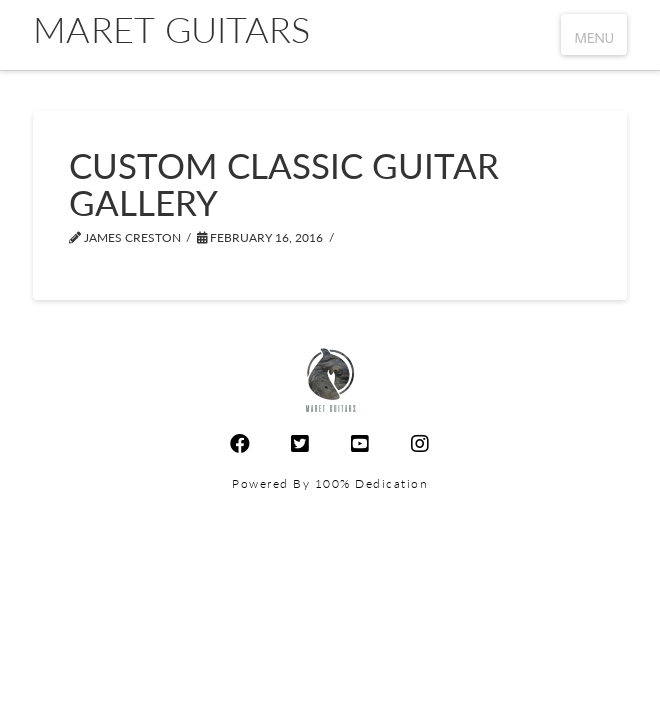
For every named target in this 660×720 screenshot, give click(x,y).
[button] (594, 34)
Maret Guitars (171, 29)
